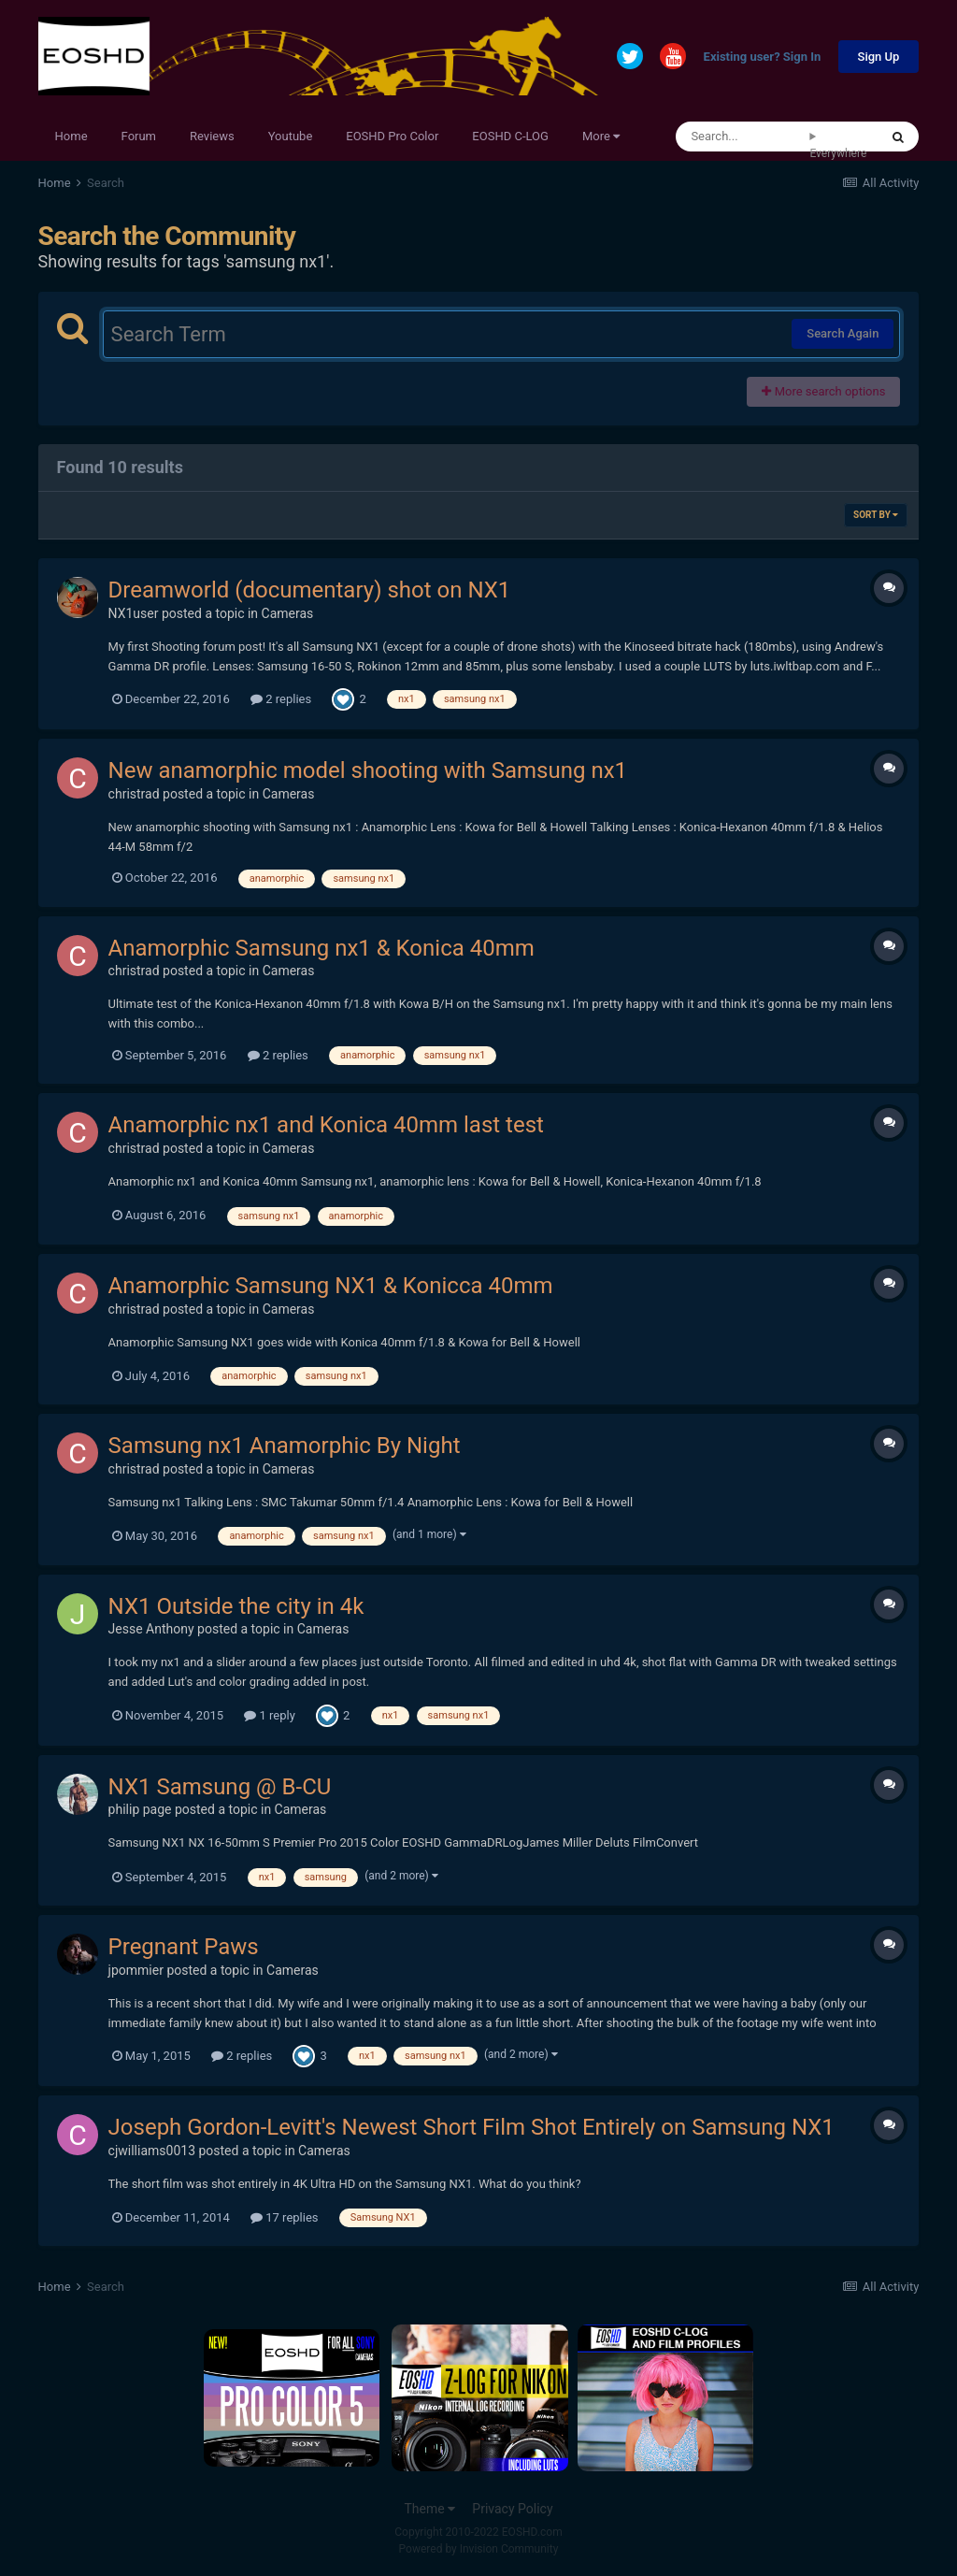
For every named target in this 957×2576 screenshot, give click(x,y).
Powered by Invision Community (479, 2548)
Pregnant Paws (183, 1947)
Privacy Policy (512, 2508)
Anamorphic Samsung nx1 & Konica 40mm (321, 948)
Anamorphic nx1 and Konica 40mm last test (326, 1125)
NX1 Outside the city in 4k (236, 1606)
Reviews (212, 136)
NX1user (133, 613)
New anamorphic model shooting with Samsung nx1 (367, 770)
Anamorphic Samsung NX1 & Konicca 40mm (330, 1286)
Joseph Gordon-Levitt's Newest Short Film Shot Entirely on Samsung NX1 (471, 2127)
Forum (138, 136)
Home (71, 136)
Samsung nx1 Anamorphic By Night (284, 1445)
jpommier (136, 1970)
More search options (823, 391)
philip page (140, 1809)
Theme (429, 2508)
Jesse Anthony (151, 1628)
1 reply (269, 1715)
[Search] (742, 136)
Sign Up (879, 57)
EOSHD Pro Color (392, 136)
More (601, 136)
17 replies (284, 2217)
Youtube (290, 136)
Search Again (842, 333)
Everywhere (837, 153)
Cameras (288, 613)
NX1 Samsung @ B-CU (220, 1787)
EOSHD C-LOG (510, 136)
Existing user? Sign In (762, 57)
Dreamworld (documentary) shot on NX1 (309, 590)
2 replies (280, 699)
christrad (134, 793)
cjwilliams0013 (151, 2150)
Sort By (875, 515)
